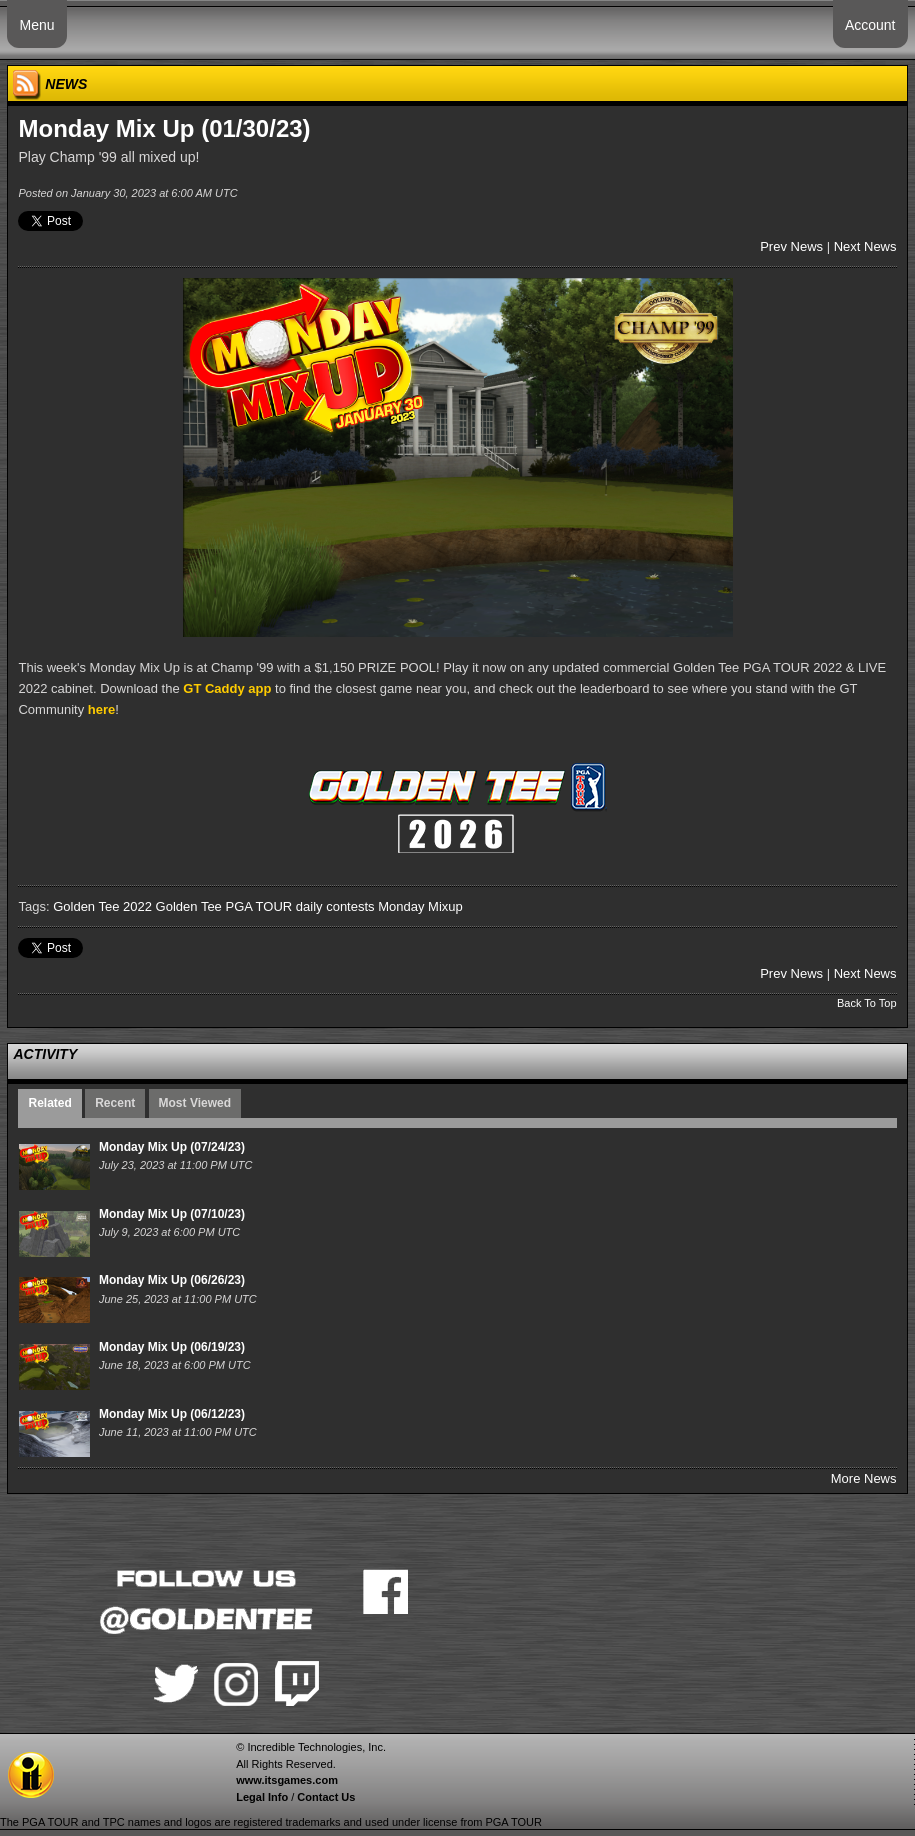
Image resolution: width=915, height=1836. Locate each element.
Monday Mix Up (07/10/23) (172, 1214)
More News (864, 1478)
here (101, 709)
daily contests (335, 906)
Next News (865, 246)
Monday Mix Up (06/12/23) (172, 1414)
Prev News (791, 246)
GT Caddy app (227, 688)
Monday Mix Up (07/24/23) (172, 1147)
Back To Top (867, 1003)
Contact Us (326, 1797)
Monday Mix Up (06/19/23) (172, 1347)
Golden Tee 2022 (102, 906)
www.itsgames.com (287, 1780)
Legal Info (262, 1797)
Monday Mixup (420, 906)
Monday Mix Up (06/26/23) (172, 1280)
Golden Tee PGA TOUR (224, 906)
